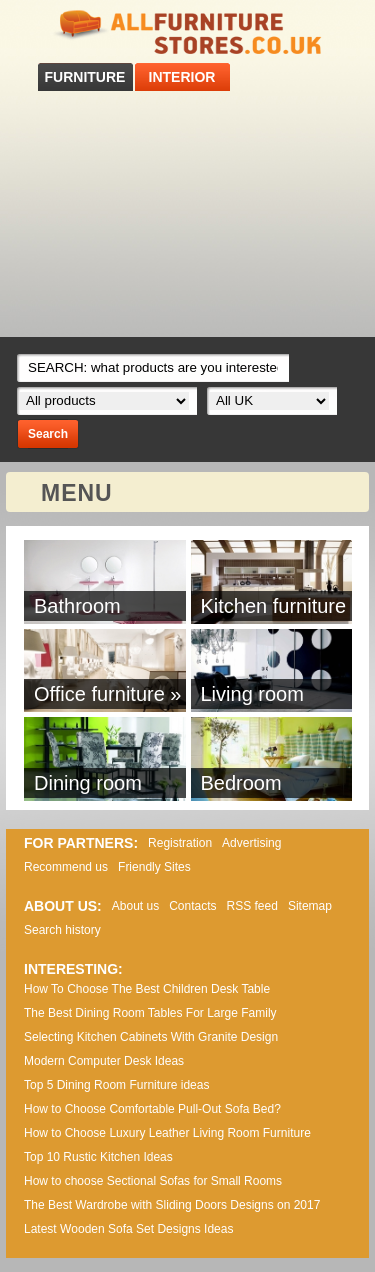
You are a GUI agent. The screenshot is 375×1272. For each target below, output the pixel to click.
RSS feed (252, 906)
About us (135, 906)
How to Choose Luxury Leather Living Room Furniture (167, 1133)
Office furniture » (107, 694)
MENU (77, 493)
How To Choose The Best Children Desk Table (147, 989)
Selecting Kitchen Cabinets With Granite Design (151, 1037)
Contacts (192, 906)
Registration (180, 843)
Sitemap (310, 906)
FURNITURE (85, 77)
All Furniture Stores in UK (188, 32)
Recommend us (66, 867)
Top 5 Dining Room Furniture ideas (116, 1085)
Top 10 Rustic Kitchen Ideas (98, 1157)
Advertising (251, 843)
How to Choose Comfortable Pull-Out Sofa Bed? (152, 1109)
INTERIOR (182, 77)
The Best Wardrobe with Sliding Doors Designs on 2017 (172, 1205)
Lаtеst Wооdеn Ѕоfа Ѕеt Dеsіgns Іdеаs (128, 1229)
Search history (62, 930)
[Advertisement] (187, 214)
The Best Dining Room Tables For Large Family (150, 1013)
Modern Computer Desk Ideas (104, 1061)
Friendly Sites (154, 867)
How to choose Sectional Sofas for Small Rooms (153, 1181)
